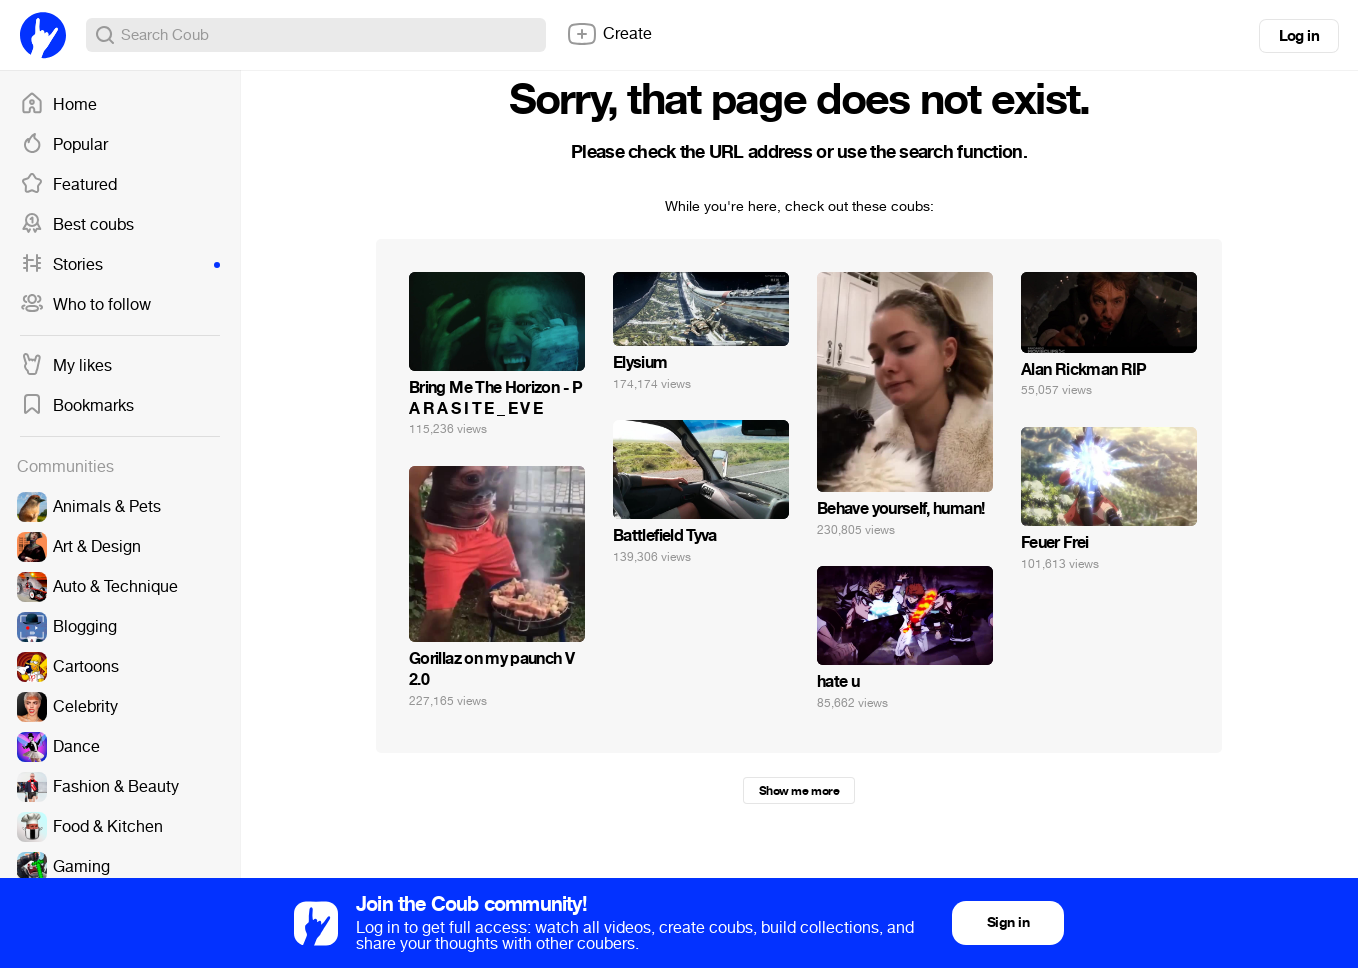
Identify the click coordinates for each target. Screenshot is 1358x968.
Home (58, 105)
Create (609, 34)
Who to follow (85, 305)
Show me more (799, 791)
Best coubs (77, 225)
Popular (64, 145)
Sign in (1008, 922)
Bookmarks (77, 406)
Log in (1299, 36)
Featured (68, 185)
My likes (66, 366)
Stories (120, 265)
